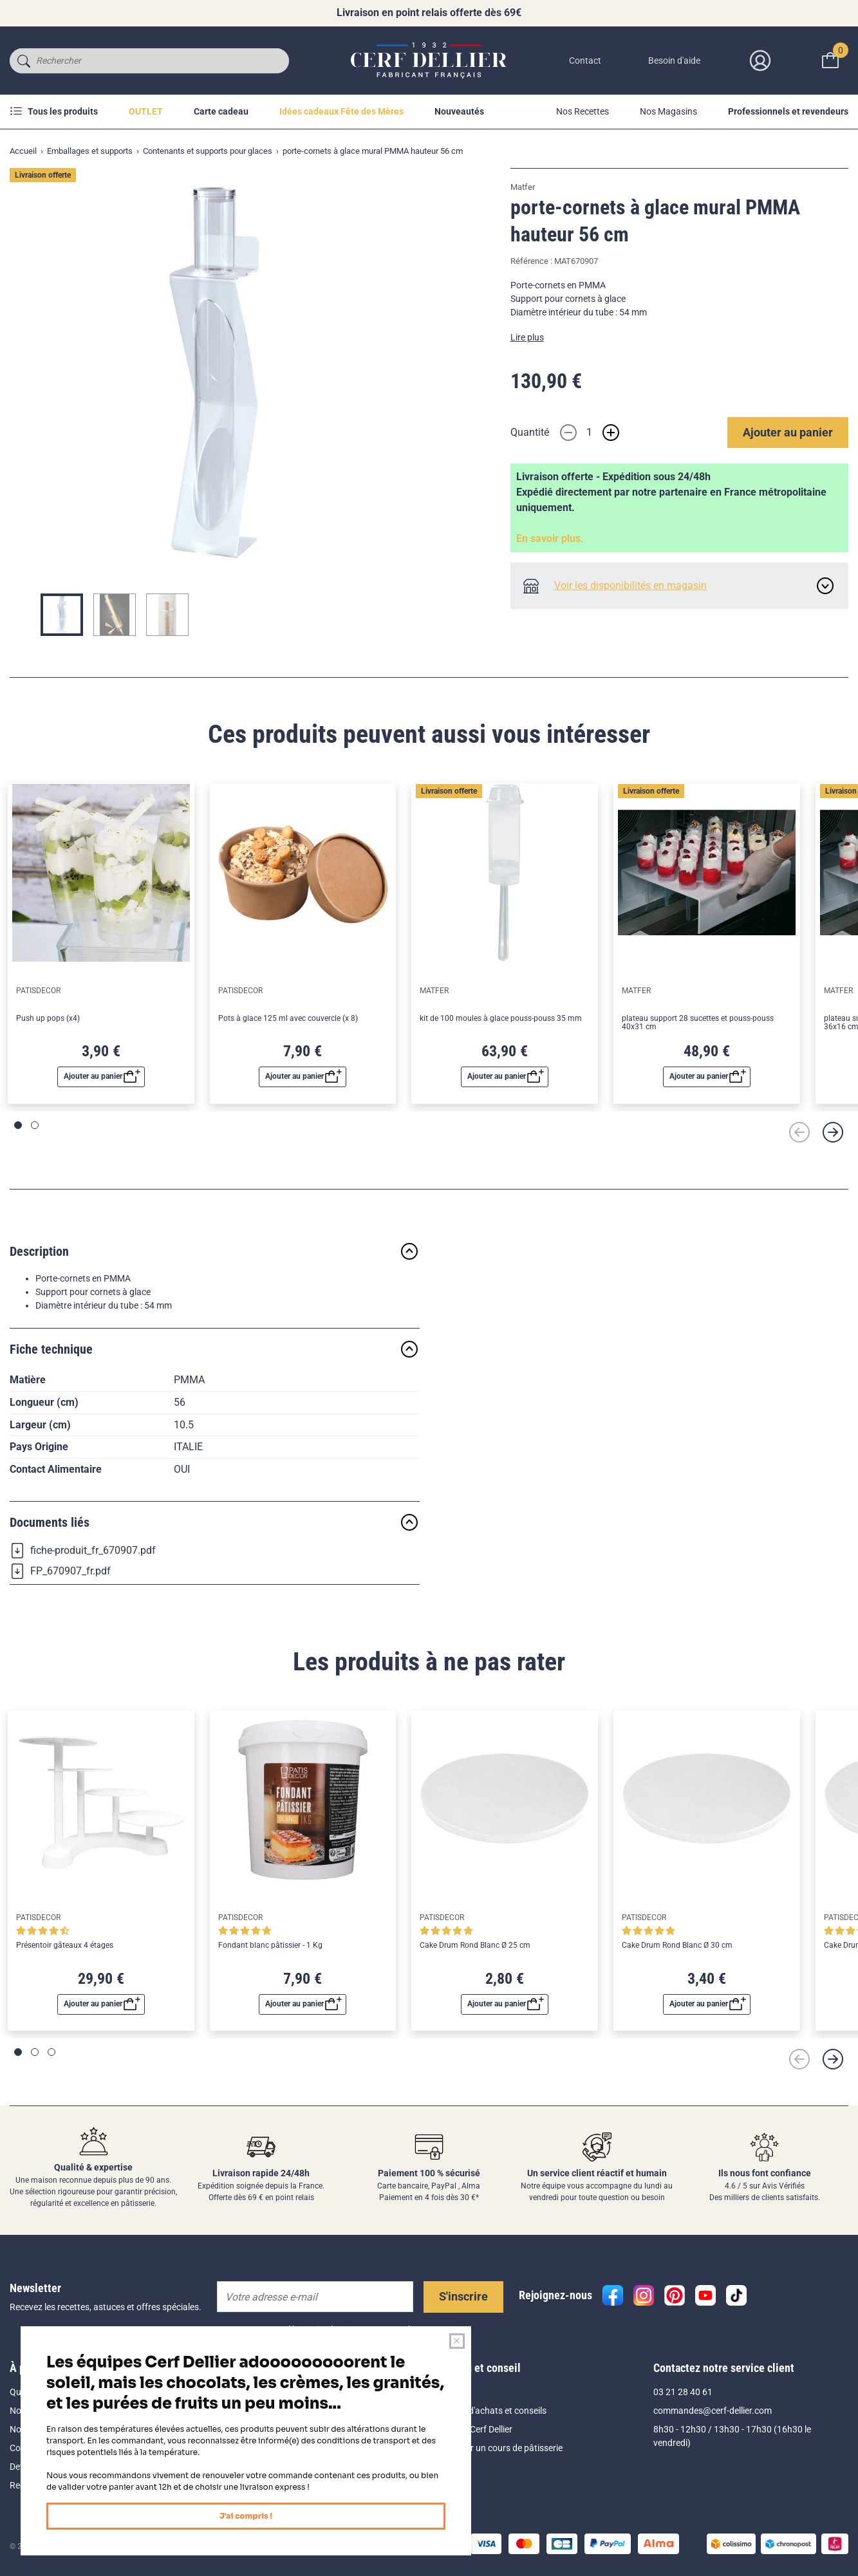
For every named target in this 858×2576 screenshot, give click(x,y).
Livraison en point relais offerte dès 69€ (429, 12)
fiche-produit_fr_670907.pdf (83, 1550)
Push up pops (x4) (48, 1018)
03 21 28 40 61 (683, 2392)
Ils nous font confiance (764, 2173)
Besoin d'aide (674, 60)
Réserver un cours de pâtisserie (501, 2448)
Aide (447, 2392)
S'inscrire (463, 2296)
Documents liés (215, 1522)
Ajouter (788, 432)
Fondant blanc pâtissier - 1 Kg (270, 1945)
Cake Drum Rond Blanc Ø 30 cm (677, 1945)
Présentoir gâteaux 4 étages (64, 1945)
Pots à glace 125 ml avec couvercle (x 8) (288, 1018)
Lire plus (527, 337)
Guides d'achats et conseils (492, 2410)
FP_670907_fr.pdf (60, 1571)
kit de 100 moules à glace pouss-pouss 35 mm (501, 1018)
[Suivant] (832, 1132)
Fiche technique (215, 1349)
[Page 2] (35, 1125)
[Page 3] (51, 2052)
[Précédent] (799, 1132)
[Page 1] (18, 1125)
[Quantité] (589, 432)
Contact (585, 60)
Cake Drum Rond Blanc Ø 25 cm (475, 1945)
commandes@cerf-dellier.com (712, 2410)
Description (215, 1251)
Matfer (522, 187)
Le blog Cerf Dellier (475, 2429)
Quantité (529, 432)
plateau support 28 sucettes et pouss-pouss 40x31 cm (698, 1022)
